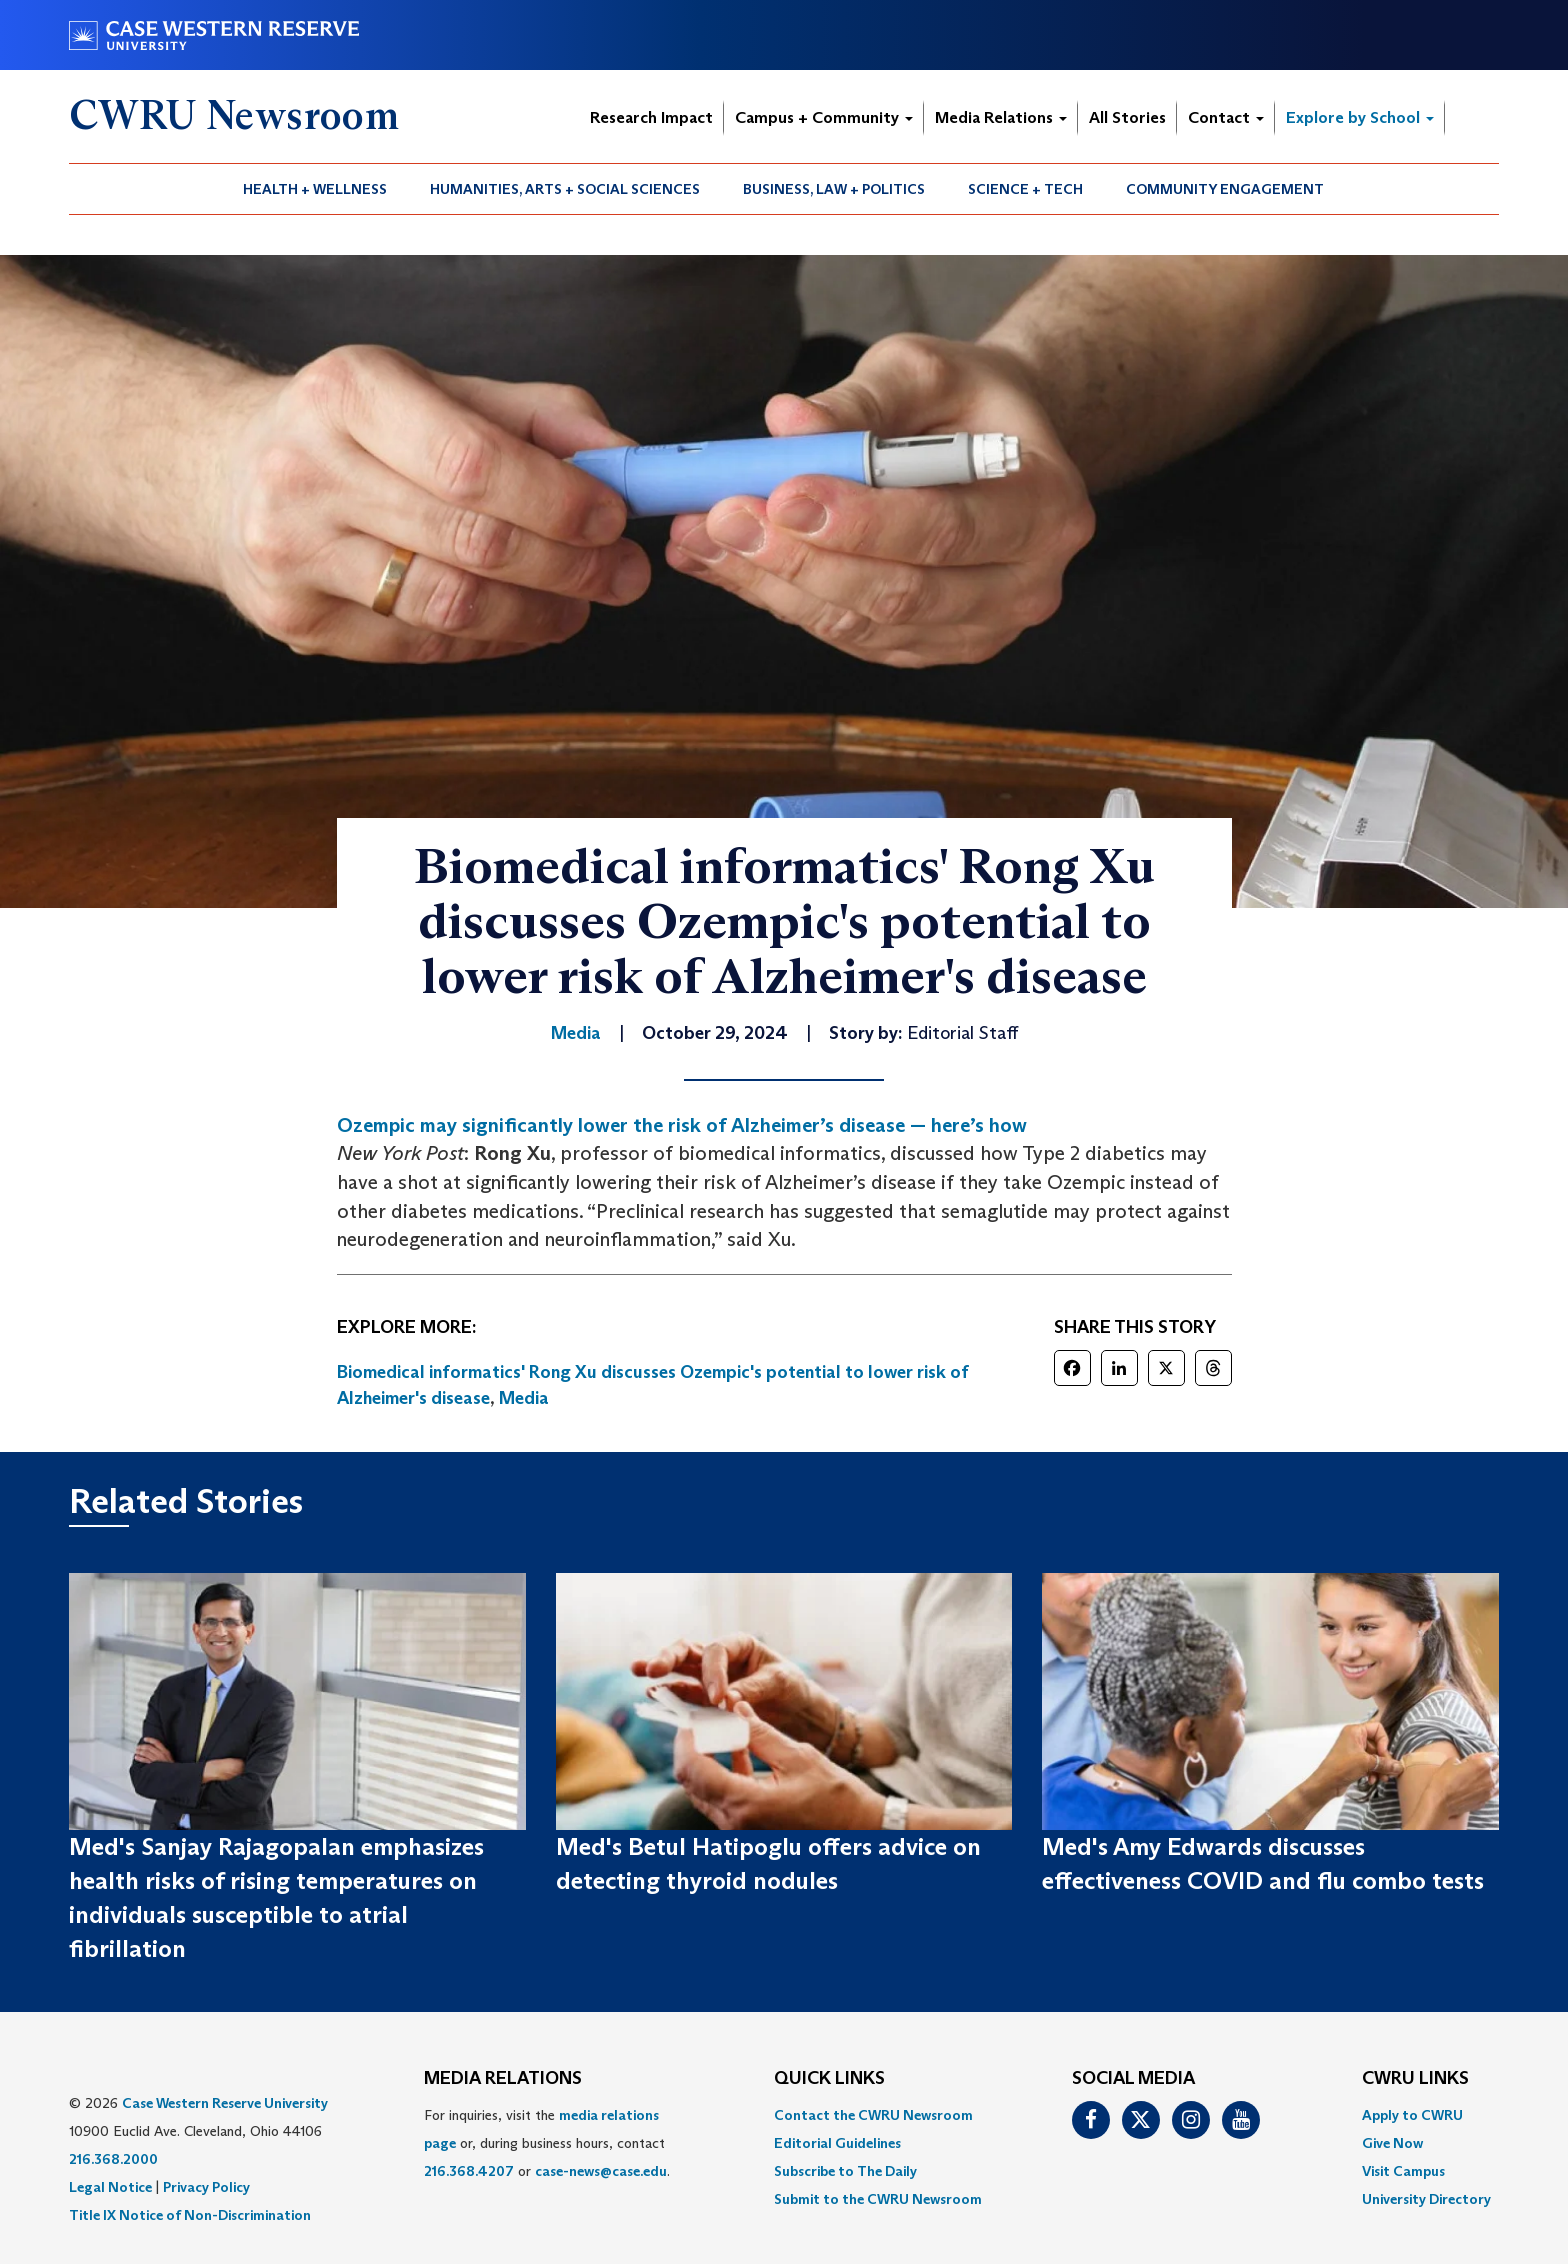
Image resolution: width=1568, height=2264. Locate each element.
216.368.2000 (113, 2159)
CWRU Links (1415, 2079)
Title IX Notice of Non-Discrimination (190, 2215)
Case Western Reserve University (225, 2103)
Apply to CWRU (1412, 2115)
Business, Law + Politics (834, 189)
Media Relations (1001, 117)
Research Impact (651, 117)
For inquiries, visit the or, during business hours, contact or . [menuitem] (547, 2143)
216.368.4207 (469, 2171)
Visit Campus (1403, 2171)
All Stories (1127, 117)
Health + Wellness (315, 189)
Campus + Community (824, 117)
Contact (1226, 117)
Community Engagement (1225, 189)
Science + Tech (1025, 189)
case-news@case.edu (601, 2171)
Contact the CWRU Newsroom (873, 2115)
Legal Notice (110, 2187)
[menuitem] (315, 189)
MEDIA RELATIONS (503, 2079)
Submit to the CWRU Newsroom (878, 2199)
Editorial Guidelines (837, 2143)
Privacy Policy (206, 2187)
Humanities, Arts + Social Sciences (565, 189)
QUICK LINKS (829, 2079)
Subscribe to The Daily (845, 2171)
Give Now (1392, 2143)
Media (524, 1398)
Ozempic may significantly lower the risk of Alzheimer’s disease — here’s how (682, 1125)
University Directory (1426, 2199)
